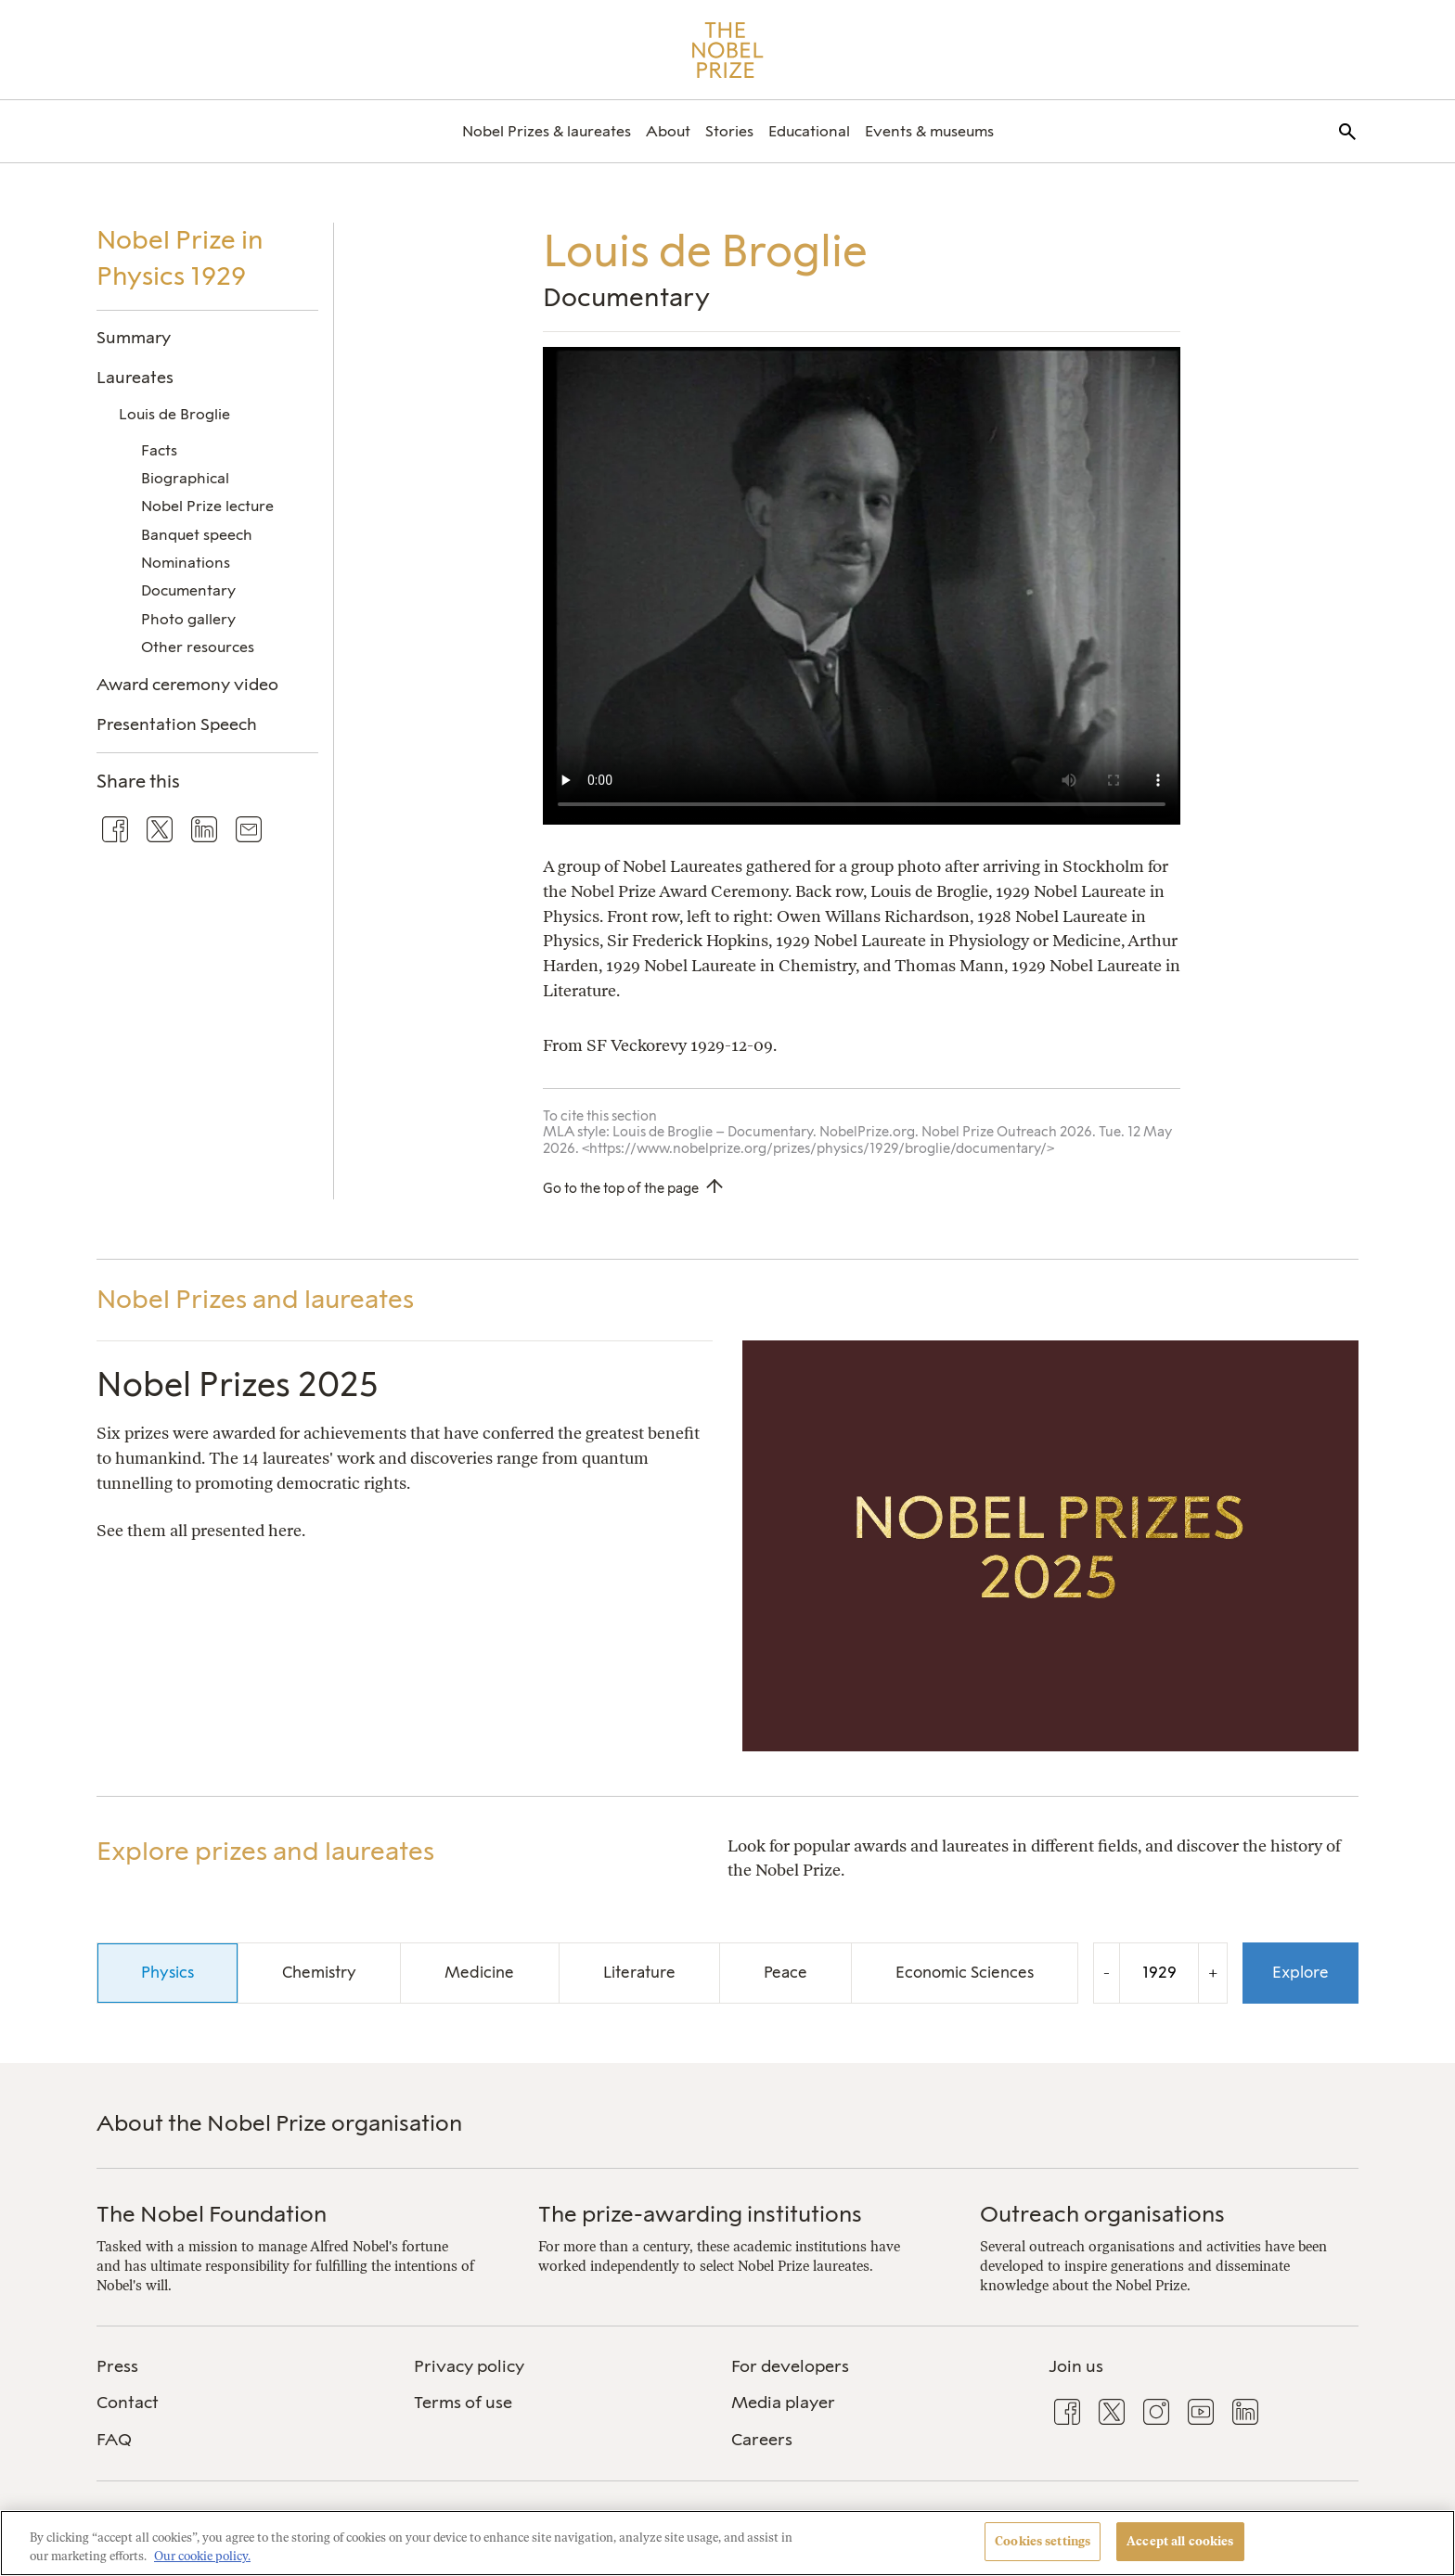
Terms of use (463, 2402)
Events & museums (929, 131)
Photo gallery (188, 619)
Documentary (188, 590)
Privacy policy (469, 2366)
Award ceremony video (187, 684)
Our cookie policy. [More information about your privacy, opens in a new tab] (202, 2556)
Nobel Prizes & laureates (546, 131)
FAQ (114, 2439)
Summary (134, 337)
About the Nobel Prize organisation (279, 2122)
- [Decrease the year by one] (1106, 1972)
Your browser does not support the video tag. (861, 586)
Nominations (185, 562)
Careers (761, 2439)
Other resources (197, 647)
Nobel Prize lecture (207, 506)
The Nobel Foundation (212, 2213)
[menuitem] (546, 131)
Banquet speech (196, 535)
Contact (128, 2402)
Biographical (185, 478)
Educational (809, 131)
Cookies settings (1042, 2541)
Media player (783, 2402)
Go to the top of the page (621, 1188)
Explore (1300, 1972)
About (668, 131)
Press (117, 2366)
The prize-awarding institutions (700, 2213)
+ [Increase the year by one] (1212, 1972)
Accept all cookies (1180, 2541)
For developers (790, 2366)
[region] (727, 2543)
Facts (159, 450)
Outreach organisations (1102, 2213)
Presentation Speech (177, 724)
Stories (729, 131)
